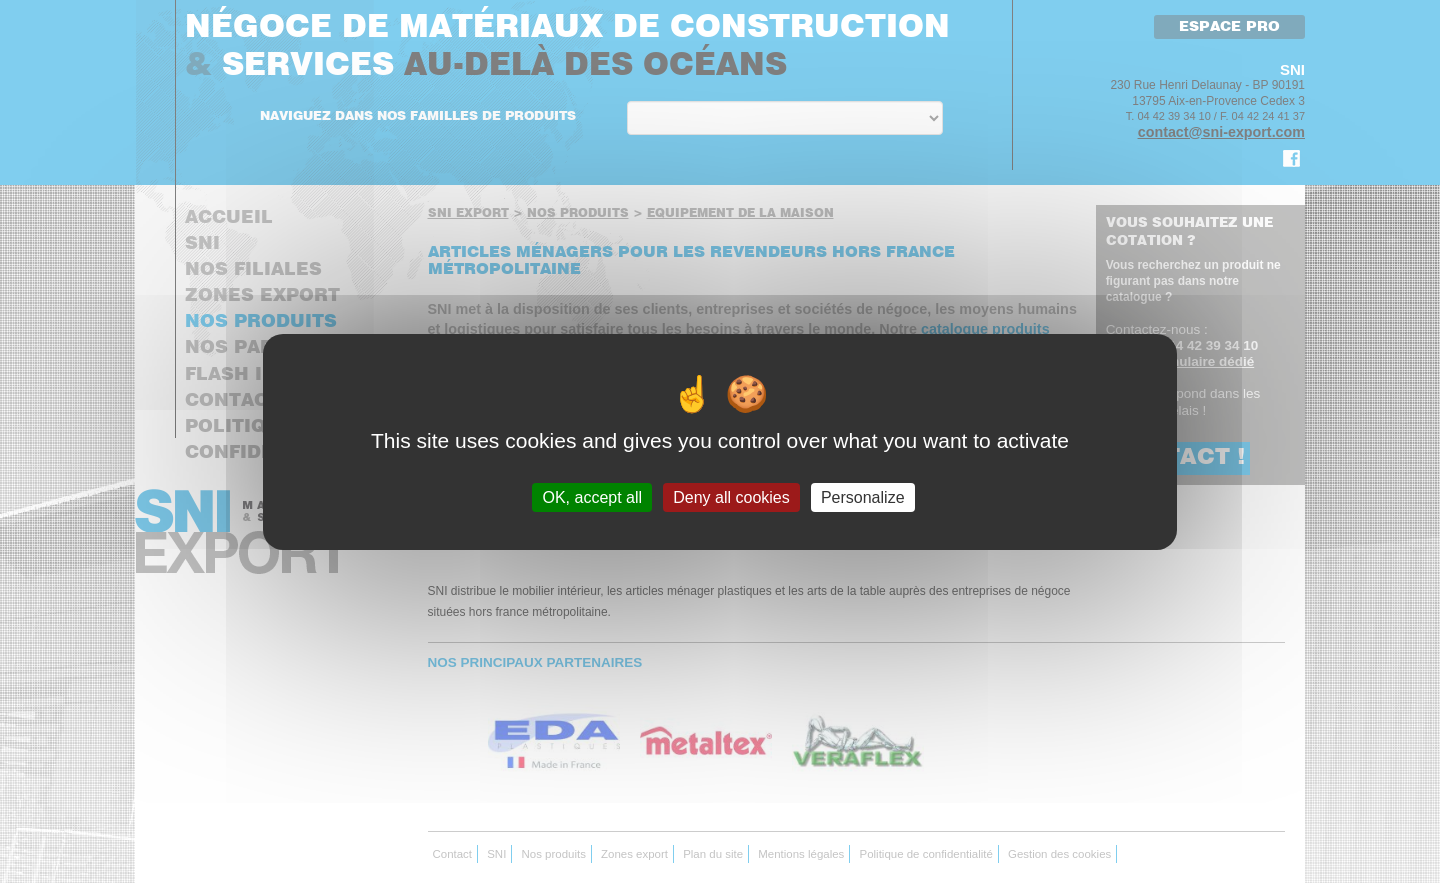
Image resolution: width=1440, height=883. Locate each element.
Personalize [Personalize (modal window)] (863, 496)
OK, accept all (592, 496)
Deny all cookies (731, 496)
